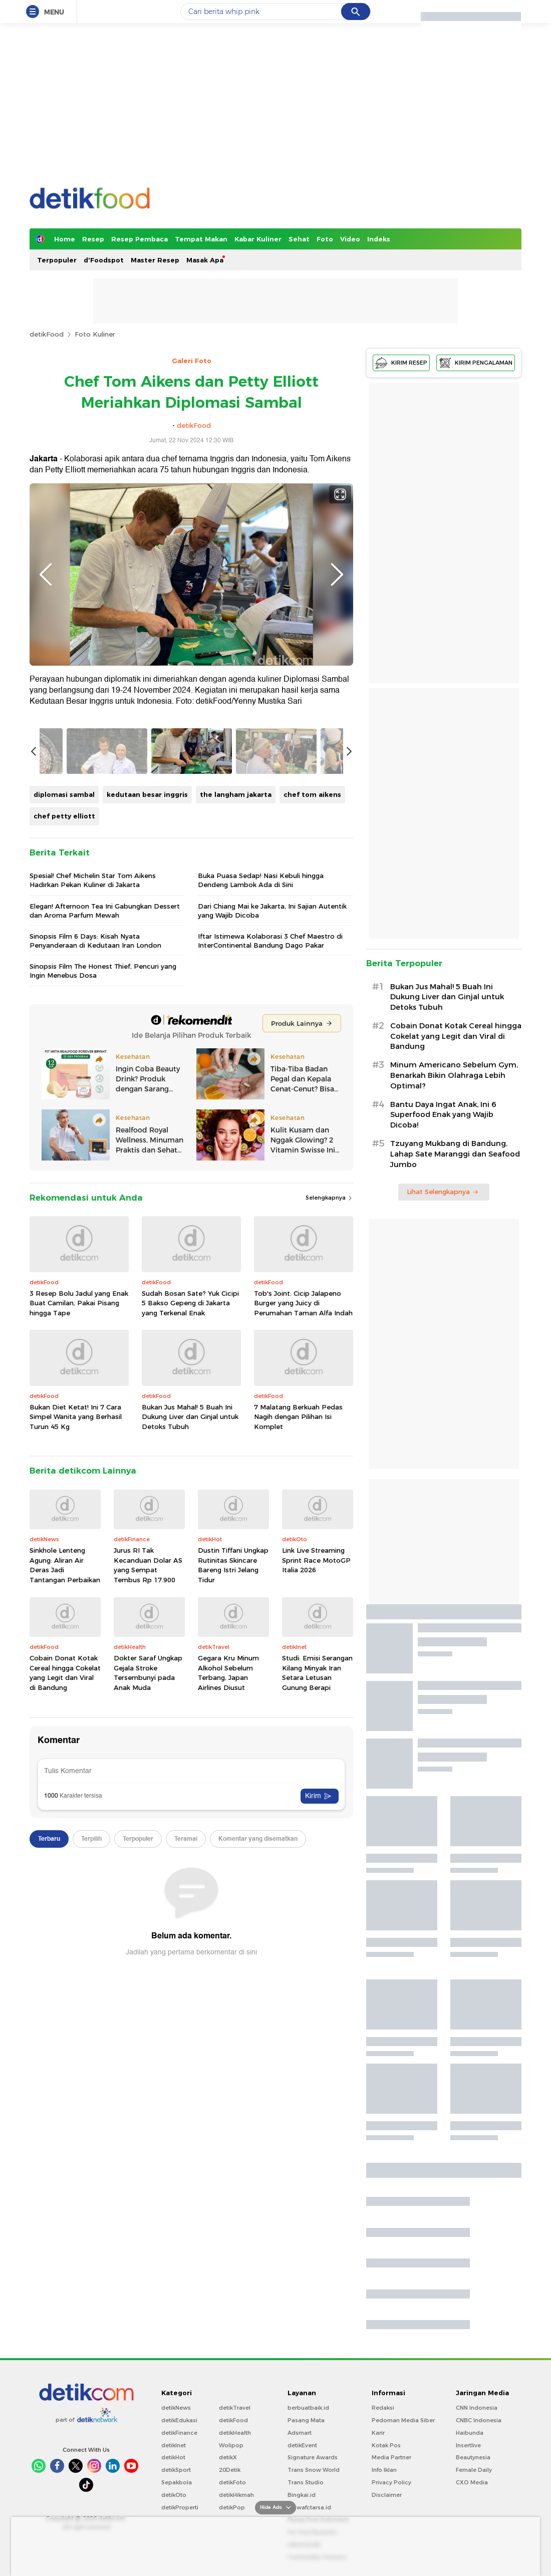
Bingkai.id (302, 2494)
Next (337, 574)
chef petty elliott (64, 1100)
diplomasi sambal (64, 1078)
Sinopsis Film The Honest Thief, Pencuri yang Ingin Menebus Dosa (103, 1254)
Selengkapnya (329, 1481)
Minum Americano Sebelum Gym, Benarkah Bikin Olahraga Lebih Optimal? (454, 1075)
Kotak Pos (386, 2445)
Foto (325, 239)
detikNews (176, 2407)
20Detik (229, 2469)
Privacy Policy (391, 2482)
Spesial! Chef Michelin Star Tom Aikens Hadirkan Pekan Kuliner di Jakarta (93, 1163)
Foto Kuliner (95, 334)
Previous (46, 574)
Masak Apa (204, 260)
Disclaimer (387, 2494)
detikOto (173, 2494)
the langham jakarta (235, 1078)
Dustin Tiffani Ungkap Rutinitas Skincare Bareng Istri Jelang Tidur (233, 1848)
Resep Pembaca (139, 239)
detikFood (47, 334)
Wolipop (231, 2445)
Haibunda (469, 2432)
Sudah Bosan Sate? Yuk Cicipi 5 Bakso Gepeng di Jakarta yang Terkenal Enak (190, 1586)
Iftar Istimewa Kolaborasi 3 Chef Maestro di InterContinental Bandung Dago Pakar (270, 1224)
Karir (378, 2432)
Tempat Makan (201, 239)
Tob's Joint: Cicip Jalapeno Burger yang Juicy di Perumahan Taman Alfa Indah (303, 1586)
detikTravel (234, 2407)
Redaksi (383, 2407)
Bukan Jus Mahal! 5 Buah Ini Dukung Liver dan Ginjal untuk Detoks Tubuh (190, 1700)
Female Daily (474, 2469)
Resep (93, 239)
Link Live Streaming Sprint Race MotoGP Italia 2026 (316, 1843)
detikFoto (232, 2482)
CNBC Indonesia (478, 2420)
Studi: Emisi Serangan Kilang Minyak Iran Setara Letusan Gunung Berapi (317, 1956)
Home (64, 239)
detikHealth (235, 2432)
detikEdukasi (179, 2420)
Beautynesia (473, 2457)
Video (350, 239)
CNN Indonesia (476, 2407)
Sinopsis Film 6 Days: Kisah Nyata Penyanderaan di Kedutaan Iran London (95, 1224)
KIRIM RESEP (401, 363)
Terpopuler (57, 260)
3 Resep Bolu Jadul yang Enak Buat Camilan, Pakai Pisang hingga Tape (79, 1586)
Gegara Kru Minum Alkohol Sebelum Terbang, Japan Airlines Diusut (228, 1956)
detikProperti (179, 2507)
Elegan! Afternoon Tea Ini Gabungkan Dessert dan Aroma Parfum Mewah (105, 1194)
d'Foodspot (104, 260)
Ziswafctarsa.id (309, 2507)
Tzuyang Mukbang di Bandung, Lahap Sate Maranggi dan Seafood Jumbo (455, 1154)
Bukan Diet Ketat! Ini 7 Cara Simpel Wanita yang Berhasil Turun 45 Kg (76, 1700)
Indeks (378, 239)
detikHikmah (236, 2494)
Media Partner (391, 2457)
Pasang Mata (306, 2420)
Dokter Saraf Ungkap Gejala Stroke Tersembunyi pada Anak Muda (148, 1956)
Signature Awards (313, 2457)
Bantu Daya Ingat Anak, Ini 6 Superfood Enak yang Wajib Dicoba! (443, 1115)
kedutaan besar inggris (147, 1078)
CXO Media (472, 2482)
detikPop (232, 2507)
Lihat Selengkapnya (443, 1192)
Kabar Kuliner (258, 239)
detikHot (173, 2457)
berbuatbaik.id (308, 2407)
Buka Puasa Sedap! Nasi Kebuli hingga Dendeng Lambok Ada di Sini (261, 1163)
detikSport (176, 2469)
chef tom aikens (312, 1078)
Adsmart (300, 2432)
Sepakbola (176, 2482)
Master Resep (155, 260)
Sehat (299, 239)
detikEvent (302, 2445)
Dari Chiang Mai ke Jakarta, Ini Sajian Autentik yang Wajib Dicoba (272, 1194)
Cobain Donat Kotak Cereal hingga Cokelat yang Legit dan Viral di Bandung (65, 1956)
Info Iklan (384, 2469)
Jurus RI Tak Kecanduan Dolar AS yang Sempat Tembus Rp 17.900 (148, 1848)
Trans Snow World (314, 2469)
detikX (228, 2457)
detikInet (173, 2445)
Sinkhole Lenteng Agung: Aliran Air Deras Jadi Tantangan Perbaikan (65, 1848)
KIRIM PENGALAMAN (475, 363)
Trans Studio (306, 2482)
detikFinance (179, 2432)
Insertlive (468, 2445)
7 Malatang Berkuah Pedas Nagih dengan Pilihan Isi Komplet (298, 1700)
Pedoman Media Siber (403, 2420)
